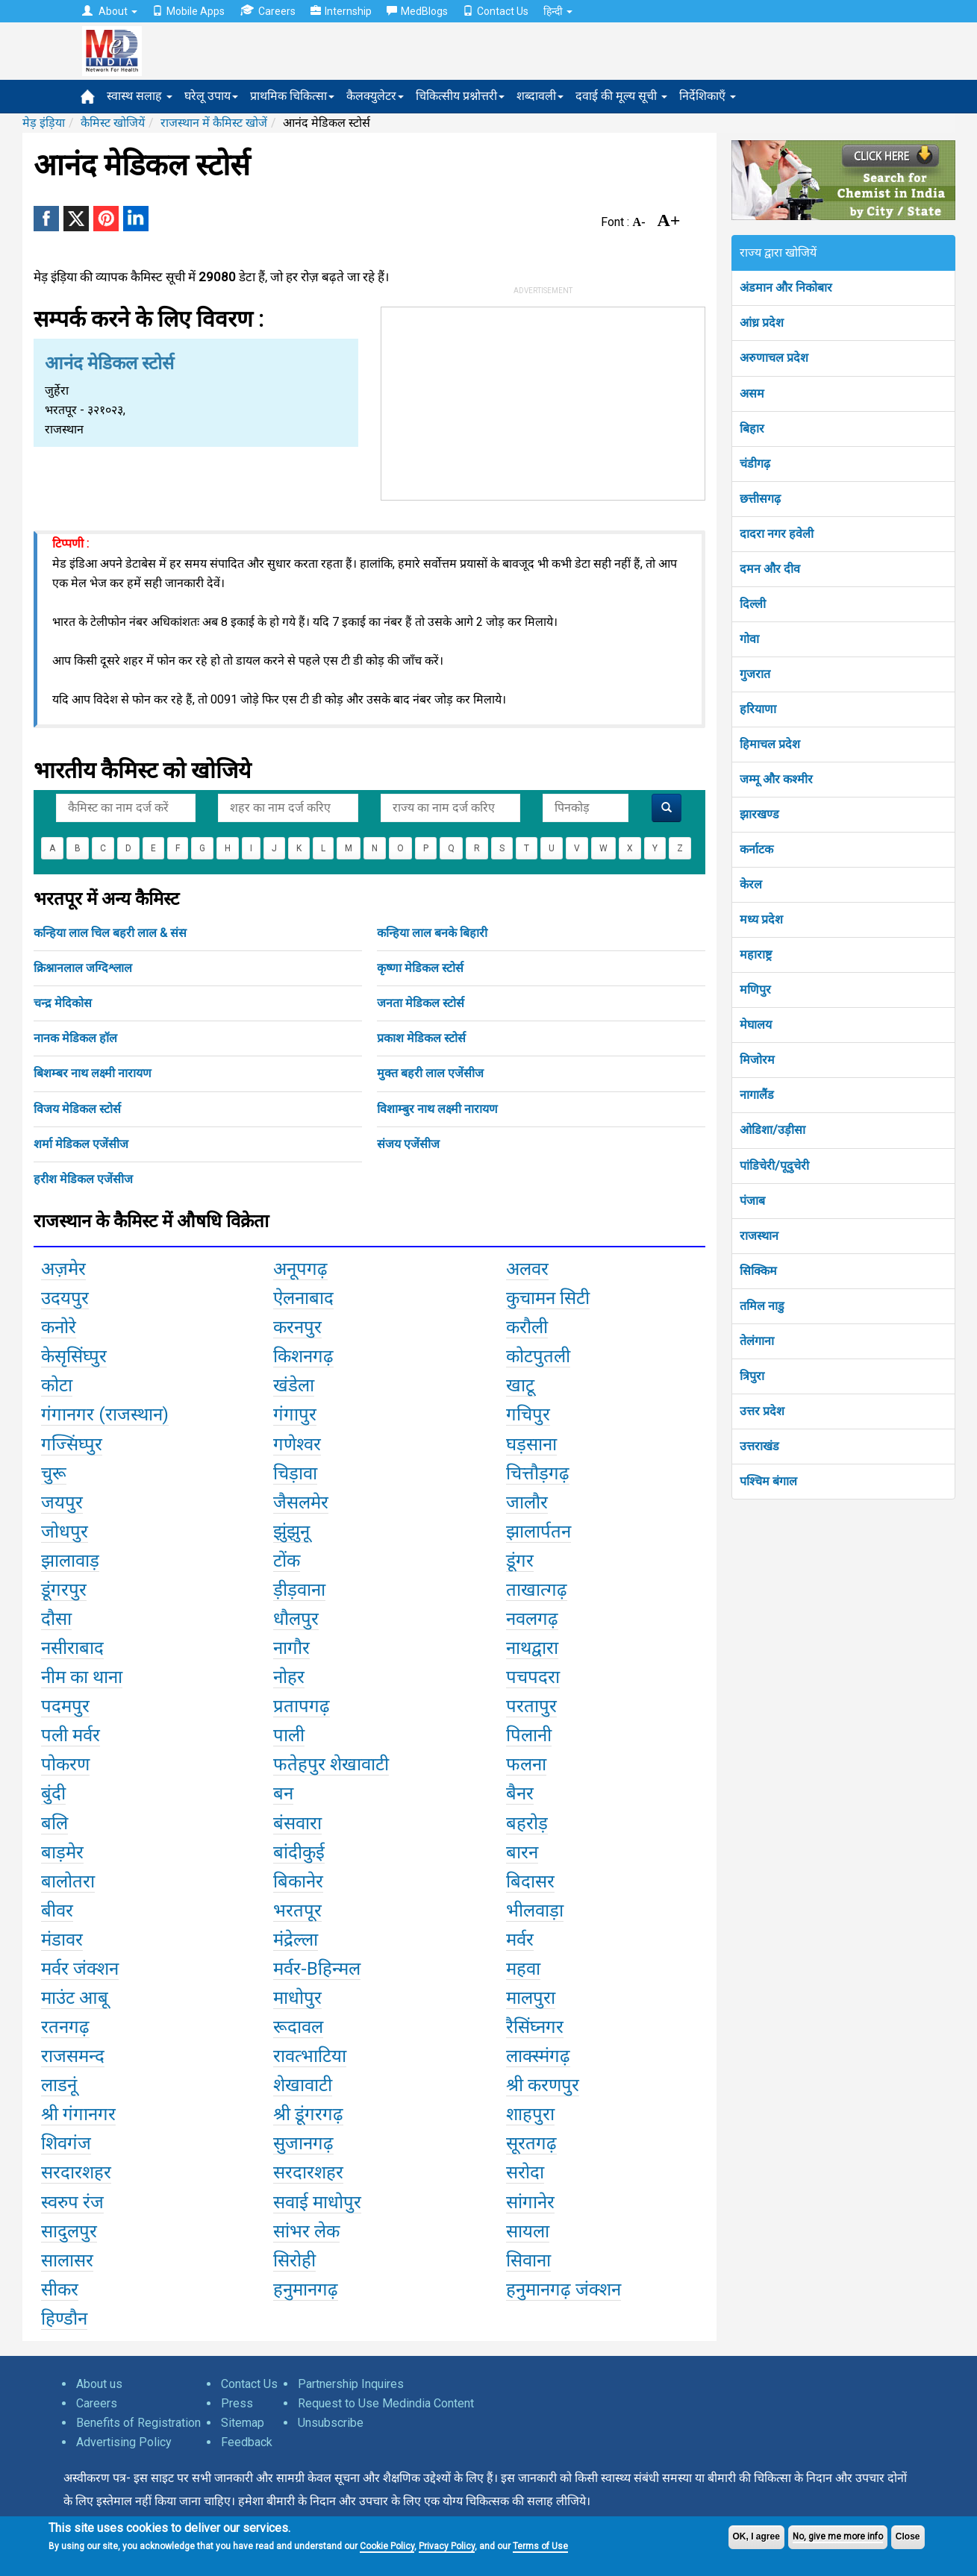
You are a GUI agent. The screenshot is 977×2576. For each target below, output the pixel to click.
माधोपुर (297, 1997)
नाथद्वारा (532, 1648)
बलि (54, 1823)
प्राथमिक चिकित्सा (292, 96)
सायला (527, 2231)
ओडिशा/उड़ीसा (772, 1130)
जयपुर (62, 1502)
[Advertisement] (543, 400)
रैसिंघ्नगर (535, 2026)
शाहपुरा (530, 2114)
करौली (527, 1327)
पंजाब (752, 1201)
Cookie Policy (387, 2546)
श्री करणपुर (542, 2085)
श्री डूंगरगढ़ (308, 2114)
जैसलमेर (300, 1502)
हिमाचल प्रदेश (770, 744)
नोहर (289, 1677)
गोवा (749, 639)
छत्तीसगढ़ (760, 499)
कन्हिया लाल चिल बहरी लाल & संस (110, 933)
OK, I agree (756, 2536)
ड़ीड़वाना (299, 1589)
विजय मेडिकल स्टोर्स (77, 1109)
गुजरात (755, 674)
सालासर (67, 2260)
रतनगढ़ (65, 2026)
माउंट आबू (74, 1997)
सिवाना (528, 2260)
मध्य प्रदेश (761, 919)
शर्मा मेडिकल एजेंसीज (81, 1144)
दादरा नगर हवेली (777, 534)
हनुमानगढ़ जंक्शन (563, 2289)
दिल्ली (753, 604)
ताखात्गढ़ (536, 1589)
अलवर (527, 1269)
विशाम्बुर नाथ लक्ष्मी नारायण (437, 1109)
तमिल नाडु (762, 1306)
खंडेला (293, 1385)
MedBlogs (417, 11)
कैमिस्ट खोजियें (113, 123)
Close (908, 2536)
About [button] (109, 11)
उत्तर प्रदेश (762, 1411)
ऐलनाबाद (303, 1298)
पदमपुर (65, 1706)
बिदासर (530, 1881)
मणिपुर (755, 990)
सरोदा (525, 2172)
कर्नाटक (756, 849)
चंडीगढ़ (755, 464)
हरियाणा (758, 709)
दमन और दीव (770, 569)
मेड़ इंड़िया (43, 123)
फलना (526, 1764)
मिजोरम (757, 1060)
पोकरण (65, 1764)
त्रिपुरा (752, 1376)
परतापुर (531, 1706)
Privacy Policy (447, 2546)
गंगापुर (294, 1414)
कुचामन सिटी (548, 1298)
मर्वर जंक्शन (80, 1968)
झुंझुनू (291, 1531)
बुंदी (53, 1793)
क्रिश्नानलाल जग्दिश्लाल (83, 968)
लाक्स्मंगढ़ (538, 2056)
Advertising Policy (124, 2442)
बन (283, 1793)
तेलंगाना (757, 1341)
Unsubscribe (330, 2423)
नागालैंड (757, 1095)
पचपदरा (533, 1677)
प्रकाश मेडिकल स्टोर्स (421, 1038)
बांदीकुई (299, 1852)
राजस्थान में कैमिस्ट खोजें (213, 123)
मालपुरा (530, 1997)
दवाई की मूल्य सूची (621, 96)
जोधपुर (64, 1531)
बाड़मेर (62, 1852)
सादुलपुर (69, 2231)
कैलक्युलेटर (375, 96)
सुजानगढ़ (303, 2143)
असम (752, 393)
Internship (341, 11)
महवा (523, 1968)
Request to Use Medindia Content (386, 2403)
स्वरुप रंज (72, 2202)
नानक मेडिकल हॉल (75, 1038)
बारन (522, 1852)
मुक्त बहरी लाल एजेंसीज (430, 1073)
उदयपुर (65, 1298)
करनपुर (297, 1327)
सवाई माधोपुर (317, 2202)
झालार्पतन (538, 1531)
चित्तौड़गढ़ (537, 1473)
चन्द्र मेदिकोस (63, 1003)
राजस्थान (759, 1236)
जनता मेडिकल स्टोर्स (420, 1003)
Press (237, 2403)
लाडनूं (59, 2085)
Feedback (246, 2442)
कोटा (56, 1385)
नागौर (291, 1648)
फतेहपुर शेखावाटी (331, 1764)
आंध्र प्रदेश (762, 323)
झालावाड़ (70, 1560)
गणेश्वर (297, 1444)
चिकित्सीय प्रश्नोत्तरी (460, 96)
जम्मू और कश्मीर (776, 779)
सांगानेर (530, 2202)
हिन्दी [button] (557, 11)
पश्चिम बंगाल (768, 1481)
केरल (751, 884)
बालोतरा (68, 1881)
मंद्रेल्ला (295, 1939)
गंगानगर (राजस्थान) (105, 1414)
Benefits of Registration (138, 2423)
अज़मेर (63, 1269)
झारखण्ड (759, 814)
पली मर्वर (70, 1735)
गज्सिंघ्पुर (71, 1444)
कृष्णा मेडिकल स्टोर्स (420, 968)
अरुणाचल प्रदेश (774, 358)
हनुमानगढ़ (305, 2289)
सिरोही (294, 2260)
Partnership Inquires (351, 2384)
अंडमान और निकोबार (786, 288)
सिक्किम (758, 1271)
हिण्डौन (64, 2318)
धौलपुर (296, 1618)
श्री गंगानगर (78, 2114)
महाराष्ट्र (756, 954)
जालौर (527, 1502)
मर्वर (520, 1939)
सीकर (59, 2289)
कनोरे (58, 1327)
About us (99, 2384)
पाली (289, 1735)
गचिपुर (528, 1414)
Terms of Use (540, 2546)
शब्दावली (540, 96)
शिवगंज (66, 2143)
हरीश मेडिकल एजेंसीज (83, 1179)
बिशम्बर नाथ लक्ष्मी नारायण (93, 1073)
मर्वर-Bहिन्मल (316, 1968)
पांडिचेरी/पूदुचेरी (774, 1166)
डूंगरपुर (64, 1589)
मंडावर (62, 1939)
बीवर (57, 1910)
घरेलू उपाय (211, 96)
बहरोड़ (527, 1823)
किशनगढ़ (303, 1356)
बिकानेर (298, 1881)
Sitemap (242, 2423)
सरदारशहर (76, 2172)
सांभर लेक (306, 2231)
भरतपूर (297, 1910)
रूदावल (298, 2026)
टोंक (286, 1560)
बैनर (520, 1793)
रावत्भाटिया (309, 2056)
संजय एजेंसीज (408, 1144)
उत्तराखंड (759, 1446)
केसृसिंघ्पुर (74, 1356)
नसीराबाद (72, 1648)
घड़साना (531, 1444)
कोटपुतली (538, 1356)
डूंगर (520, 1560)
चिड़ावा (295, 1473)
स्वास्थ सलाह (139, 96)
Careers (268, 10)
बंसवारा (297, 1823)
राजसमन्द (72, 2056)
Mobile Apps (188, 11)
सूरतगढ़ (531, 2143)
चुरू (53, 1473)
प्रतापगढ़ (301, 1706)
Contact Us (495, 11)
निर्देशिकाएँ (707, 96)
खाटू (520, 1385)
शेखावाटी (302, 2085)
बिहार (752, 429)
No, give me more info (838, 2536)
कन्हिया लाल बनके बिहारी (432, 933)
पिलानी (529, 1735)
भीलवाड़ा (535, 1910)
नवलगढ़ (532, 1618)
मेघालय (756, 1025)
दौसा (56, 1618)
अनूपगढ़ (300, 1269)
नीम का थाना (81, 1677)
